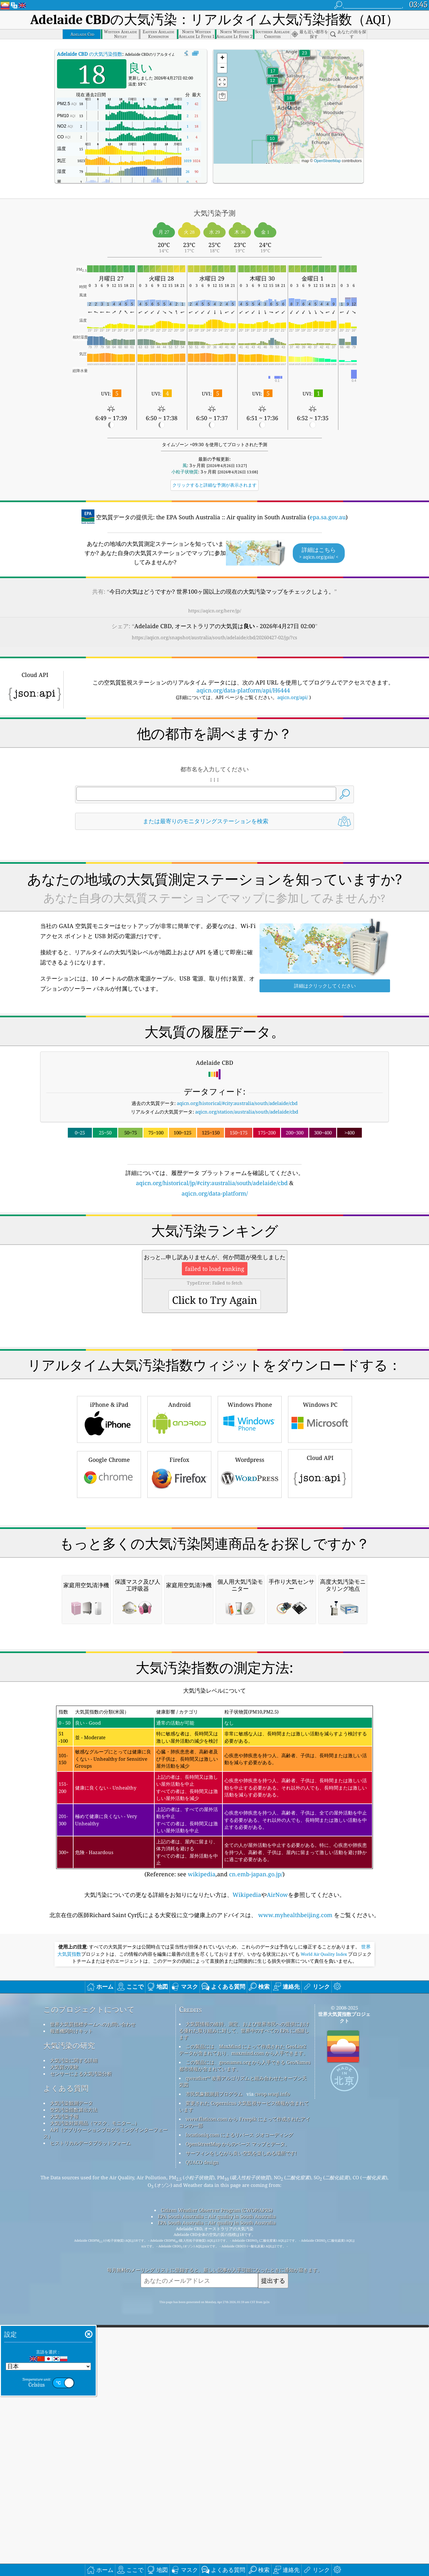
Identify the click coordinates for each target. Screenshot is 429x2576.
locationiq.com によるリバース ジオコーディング (239, 2400)
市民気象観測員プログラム (214, 2360)
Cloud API (320, 1561)
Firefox (179, 1562)
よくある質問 (65, 2354)
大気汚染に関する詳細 (74, 2326)
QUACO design (202, 2428)
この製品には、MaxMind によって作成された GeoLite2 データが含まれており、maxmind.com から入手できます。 (243, 2315)
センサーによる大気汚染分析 (81, 2339)
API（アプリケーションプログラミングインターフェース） (105, 2398)
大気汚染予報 (64, 2382)
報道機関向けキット (71, 2297)
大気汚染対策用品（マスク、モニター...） (94, 2389)
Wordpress (249, 1562)
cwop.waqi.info (272, 2360)
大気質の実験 (64, 2333)
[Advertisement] (214, 1253)
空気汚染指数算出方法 (74, 2375)
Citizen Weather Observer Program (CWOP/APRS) (216, 2476)
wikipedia (201, 2140)
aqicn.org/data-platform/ (215, 1193)
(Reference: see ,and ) (214, 2058)
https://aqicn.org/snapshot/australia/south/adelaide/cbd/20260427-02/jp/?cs (214, 637)
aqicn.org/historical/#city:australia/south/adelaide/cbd (237, 1103)
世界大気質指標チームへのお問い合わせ (93, 2290)
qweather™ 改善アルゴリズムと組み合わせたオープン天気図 (243, 2347)
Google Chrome (109, 1562)
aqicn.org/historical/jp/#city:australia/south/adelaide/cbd (212, 1183)
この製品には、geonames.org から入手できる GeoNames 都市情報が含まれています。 (245, 2331)
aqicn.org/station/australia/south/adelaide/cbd (246, 1111)
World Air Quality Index (324, 2220)
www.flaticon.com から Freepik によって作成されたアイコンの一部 (244, 2388)
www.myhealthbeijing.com (295, 2181)
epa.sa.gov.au (328, 517)
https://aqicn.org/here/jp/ (214, 611)
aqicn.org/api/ (292, 697)
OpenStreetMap (327, 161)
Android (179, 1507)
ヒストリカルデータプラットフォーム (90, 2409)
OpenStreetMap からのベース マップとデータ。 (238, 2410)
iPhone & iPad (109, 1507)
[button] (304, 57)
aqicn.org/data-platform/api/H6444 (243, 690)
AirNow (277, 2160)
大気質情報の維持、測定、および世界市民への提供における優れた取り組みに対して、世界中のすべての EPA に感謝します (244, 2296)
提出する (273, 2546)
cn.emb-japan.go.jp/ (256, 2140)
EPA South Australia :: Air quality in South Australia (217, 2482)
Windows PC (320, 1507)
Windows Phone (249, 1507)
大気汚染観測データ (71, 2369)
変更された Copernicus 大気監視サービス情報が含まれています (244, 2372)
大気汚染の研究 (69, 2311)
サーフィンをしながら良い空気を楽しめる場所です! (241, 2419)
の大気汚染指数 (89, 54)
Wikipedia (247, 2160)
